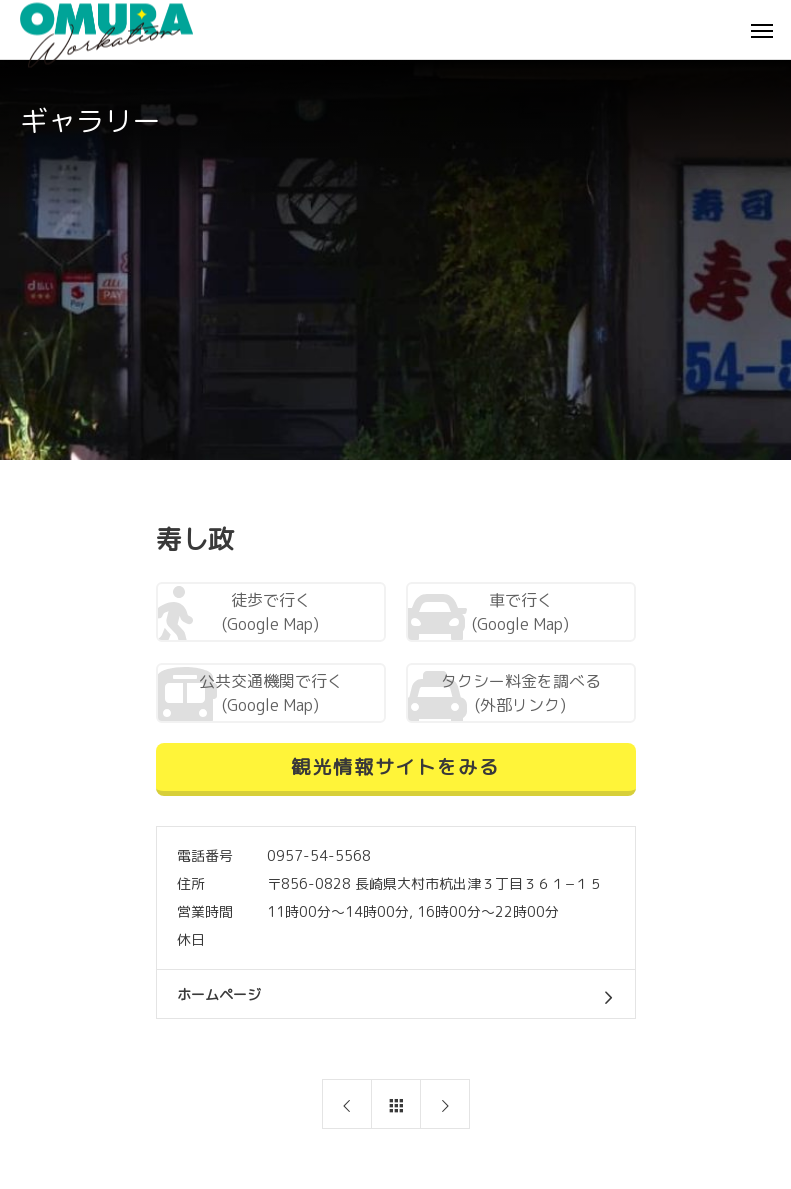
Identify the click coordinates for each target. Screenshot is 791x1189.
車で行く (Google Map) (488, 614)
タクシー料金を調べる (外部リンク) (503, 695)
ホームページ (219, 994)
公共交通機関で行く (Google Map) (249, 695)
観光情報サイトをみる (395, 766)
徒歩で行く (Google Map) (238, 614)
